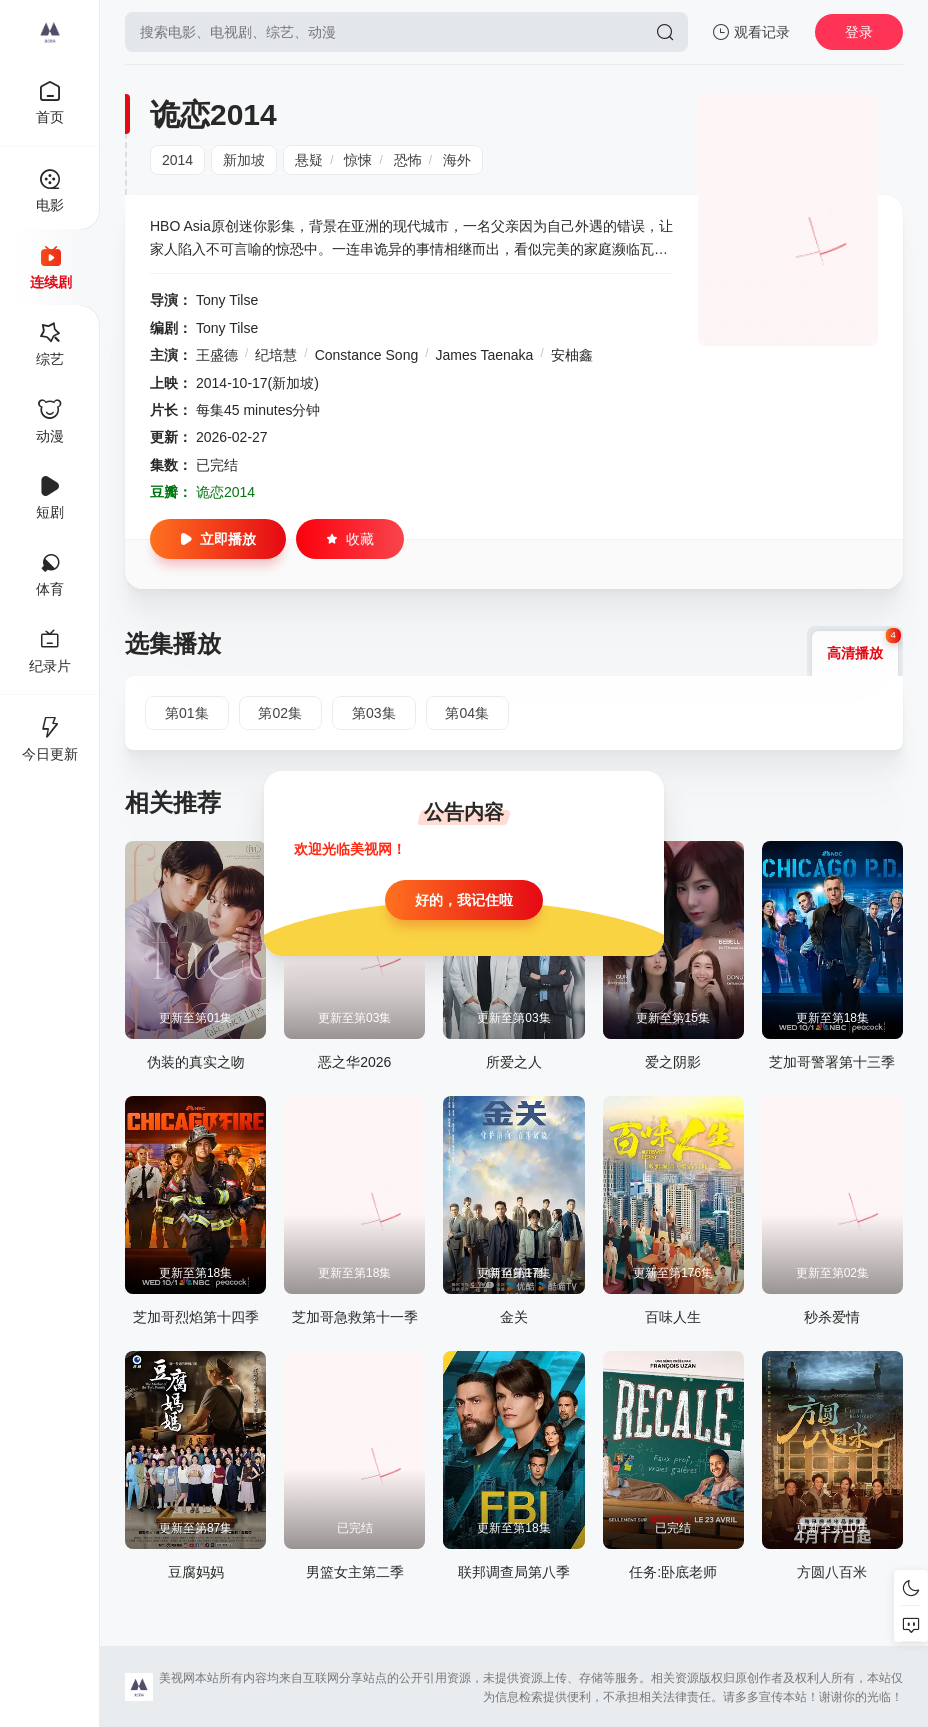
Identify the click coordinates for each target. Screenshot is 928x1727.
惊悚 (358, 160)
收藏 (350, 539)
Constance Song (367, 355)
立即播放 (218, 539)
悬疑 (309, 160)
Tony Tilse (227, 300)
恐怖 (408, 160)
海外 (457, 160)
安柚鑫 (572, 355)
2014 (177, 160)
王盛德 (217, 355)
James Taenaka (485, 355)
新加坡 (244, 160)
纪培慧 (276, 355)
